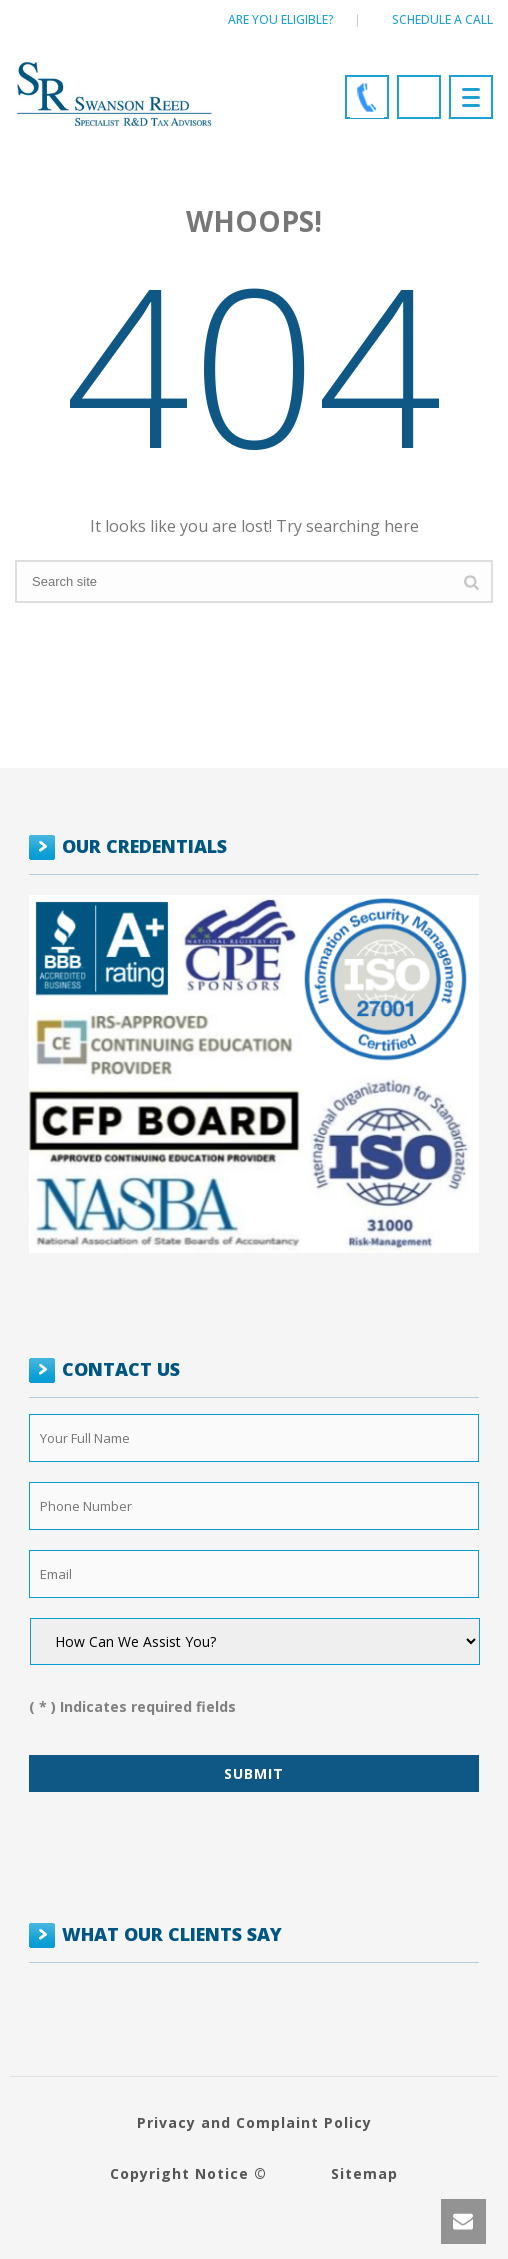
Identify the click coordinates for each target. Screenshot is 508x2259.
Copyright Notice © (188, 2173)
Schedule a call (442, 19)
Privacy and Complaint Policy (254, 2122)
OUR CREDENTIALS (144, 846)
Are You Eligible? (281, 19)
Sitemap (364, 2173)
